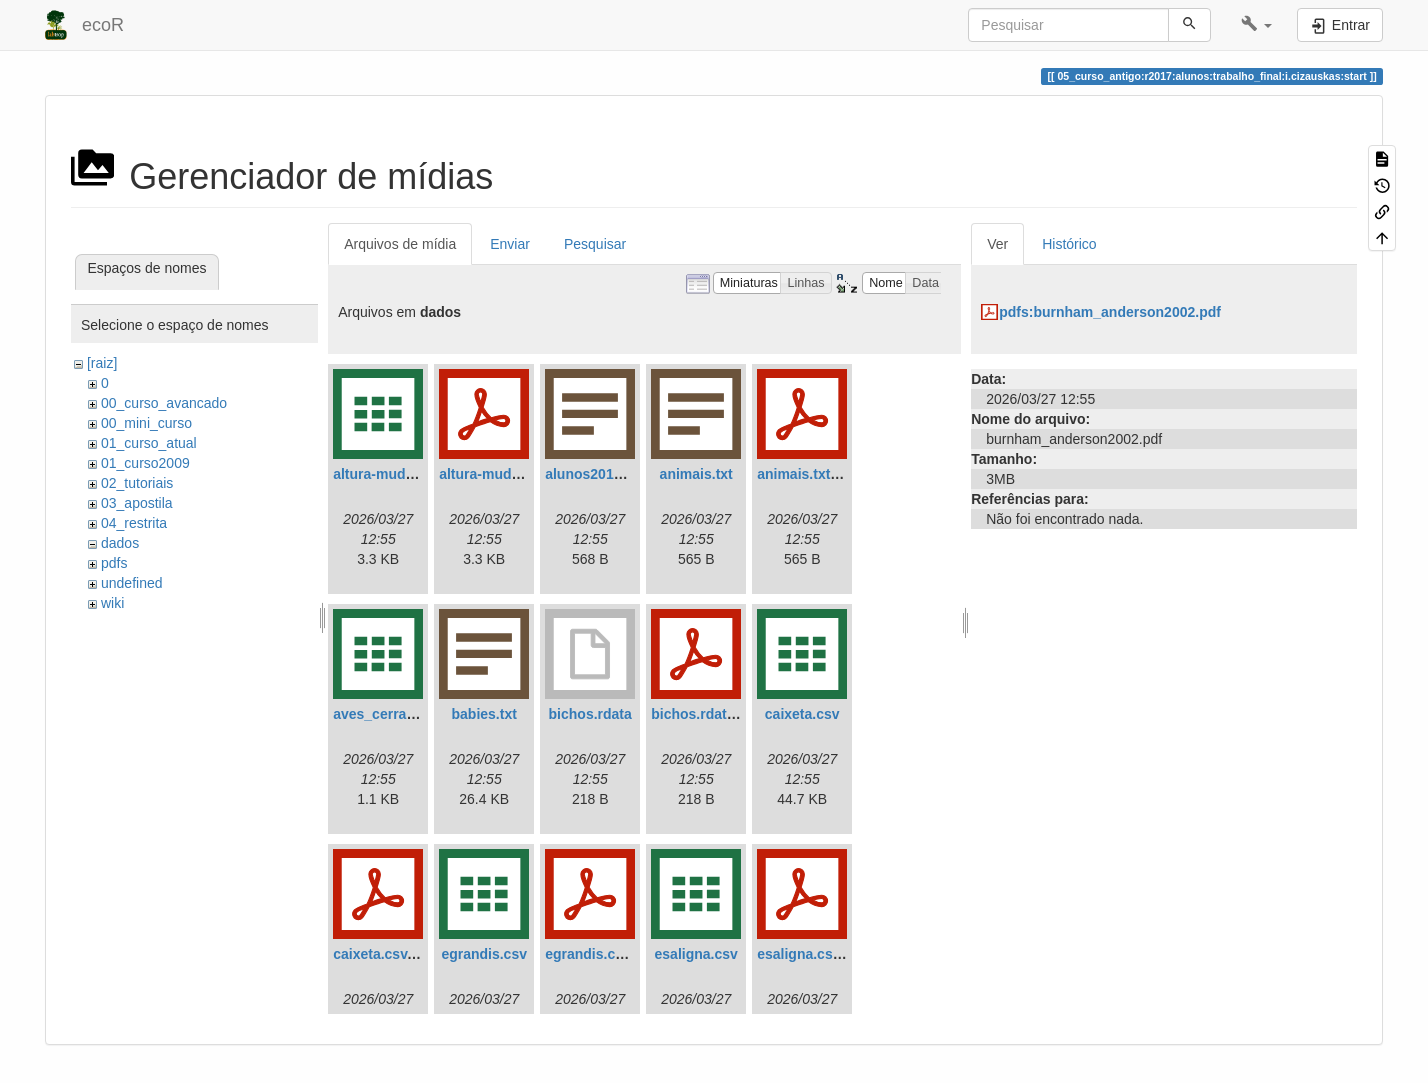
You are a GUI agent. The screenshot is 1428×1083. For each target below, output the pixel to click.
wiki (112, 603)
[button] (1256, 25)
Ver (997, 244)
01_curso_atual (149, 443)
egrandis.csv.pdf (600, 954)
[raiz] (102, 363)
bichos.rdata (590, 714)
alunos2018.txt (593, 474)
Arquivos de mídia (400, 244)
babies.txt (484, 714)
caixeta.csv (802, 714)
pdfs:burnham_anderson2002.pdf (1110, 312)
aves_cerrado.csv (392, 714)
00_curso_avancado (164, 403)
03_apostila (137, 503)
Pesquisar (595, 244)
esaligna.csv (696, 954)
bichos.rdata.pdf (705, 714)
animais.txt (696, 474)
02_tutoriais (137, 483)
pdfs (114, 563)
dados (120, 543)
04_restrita (134, 523)
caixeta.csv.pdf (382, 954)
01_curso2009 (145, 463)
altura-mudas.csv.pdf (509, 474)
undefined (132, 583)
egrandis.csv (484, 954)
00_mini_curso (146, 423)
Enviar (510, 244)
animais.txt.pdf (806, 474)
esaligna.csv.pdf (811, 954)
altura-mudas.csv (390, 474)
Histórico (1069, 244)
